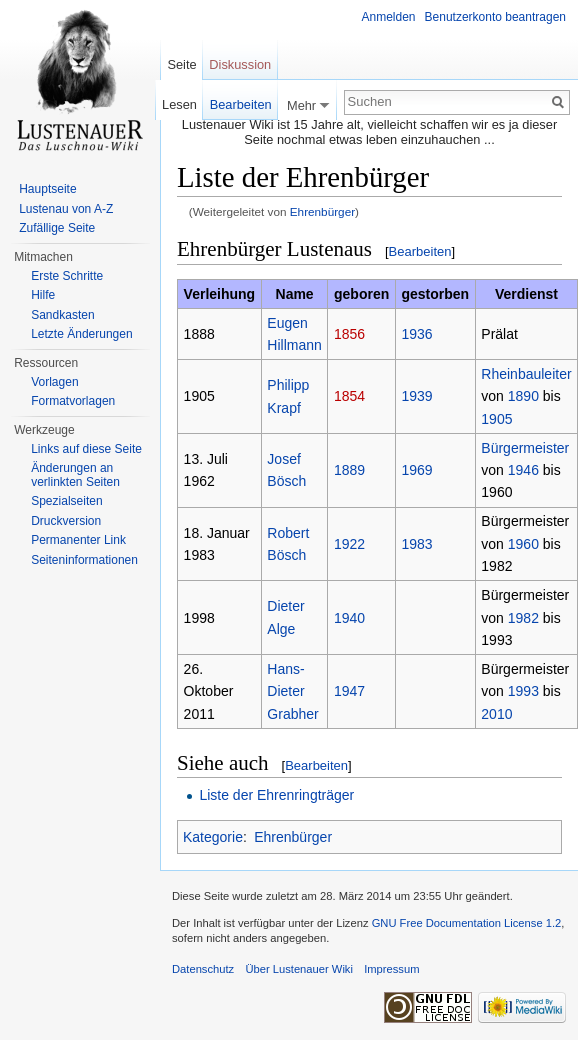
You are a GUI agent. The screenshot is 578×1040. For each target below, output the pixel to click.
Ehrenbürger (322, 211)
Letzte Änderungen (81, 334)
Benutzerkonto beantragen (495, 17)
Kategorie (213, 837)
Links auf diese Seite (86, 449)
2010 (496, 714)
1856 (349, 334)
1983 (416, 544)
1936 (416, 334)
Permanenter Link (78, 540)
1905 (496, 419)
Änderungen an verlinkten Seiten (75, 475)
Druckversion (66, 521)
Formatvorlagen (73, 401)
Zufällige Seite (57, 228)
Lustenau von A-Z (66, 209)
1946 (523, 470)
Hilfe (43, 295)
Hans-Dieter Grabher (292, 691)
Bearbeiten (420, 251)
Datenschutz (203, 969)
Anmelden (389, 17)
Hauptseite (47, 189)
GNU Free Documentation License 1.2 (467, 923)
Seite (181, 64)
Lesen (179, 104)
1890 (523, 396)
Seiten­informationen (84, 560)
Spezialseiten (66, 501)
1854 (349, 396)
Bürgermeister (525, 448)
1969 (416, 470)
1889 (349, 470)
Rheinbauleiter (526, 374)
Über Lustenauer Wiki (299, 969)
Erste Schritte (67, 276)
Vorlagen (54, 382)
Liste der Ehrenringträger (276, 795)
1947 (349, 691)
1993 (523, 691)
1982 (523, 618)
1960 (523, 544)
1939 (416, 396)
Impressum (391, 969)
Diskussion (240, 64)
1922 (349, 544)
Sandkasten (62, 315)
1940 (349, 618)
